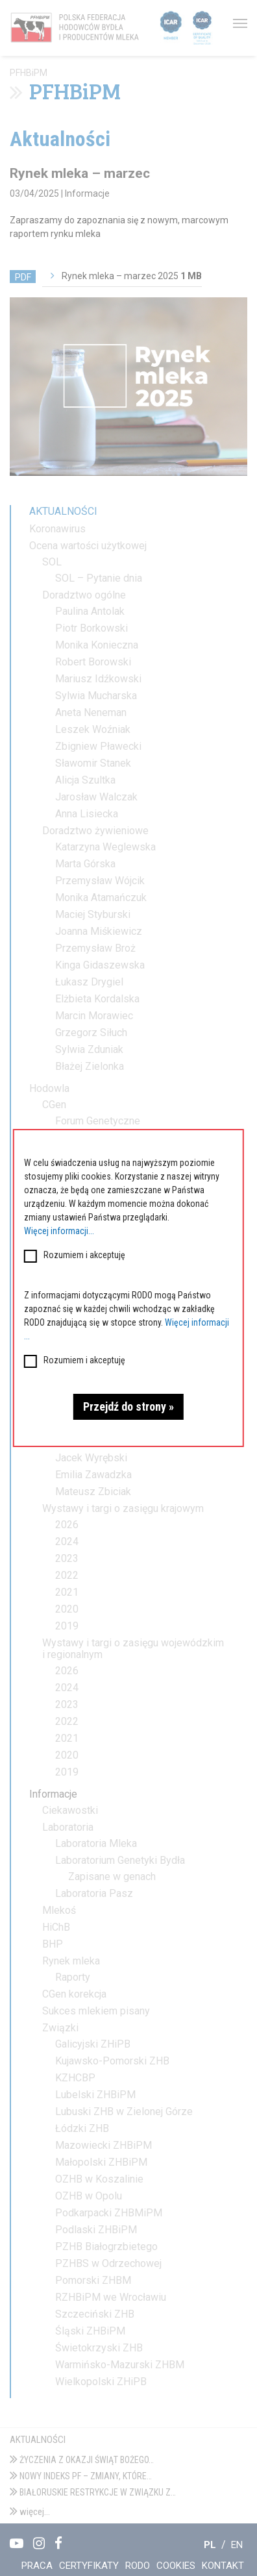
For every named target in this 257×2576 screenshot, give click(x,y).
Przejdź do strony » (128, 1406)
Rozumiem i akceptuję (84, 1255)
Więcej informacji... (59, 1231)
